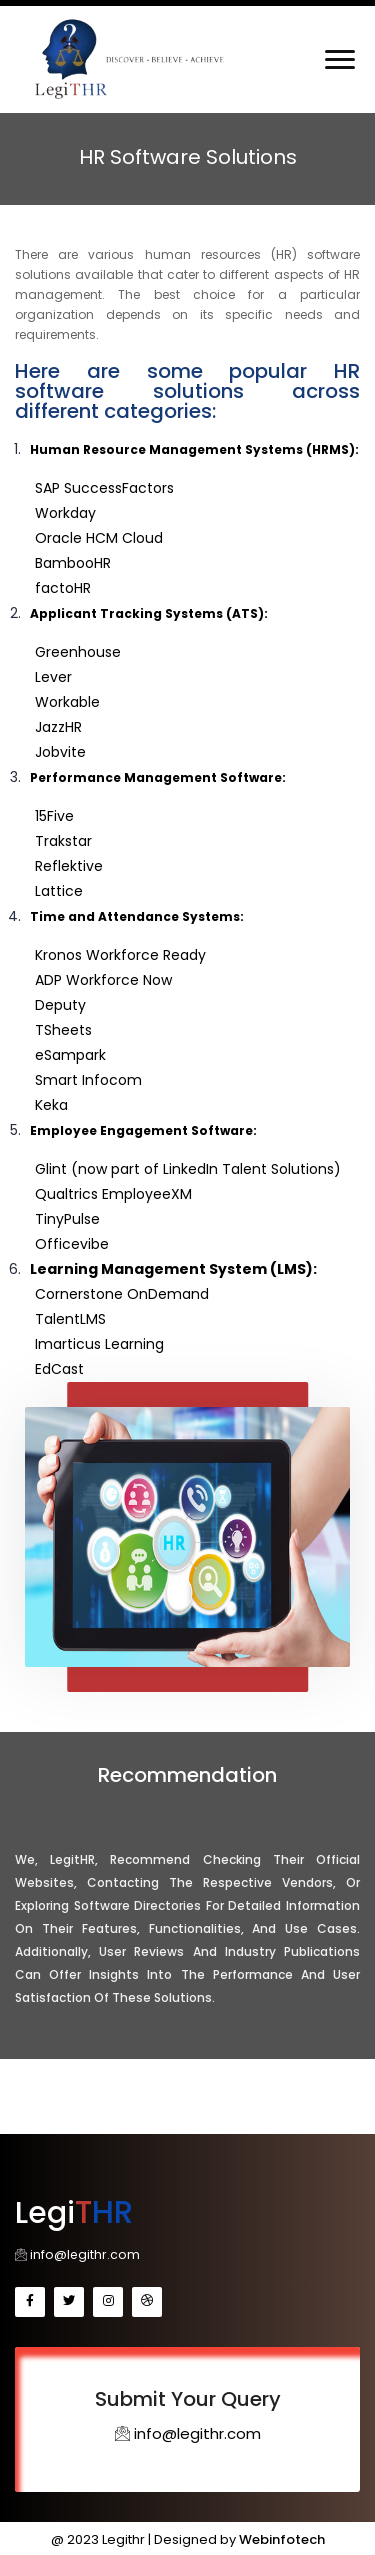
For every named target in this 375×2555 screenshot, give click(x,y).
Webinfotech (282, 2537)
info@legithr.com (75, 2252)
